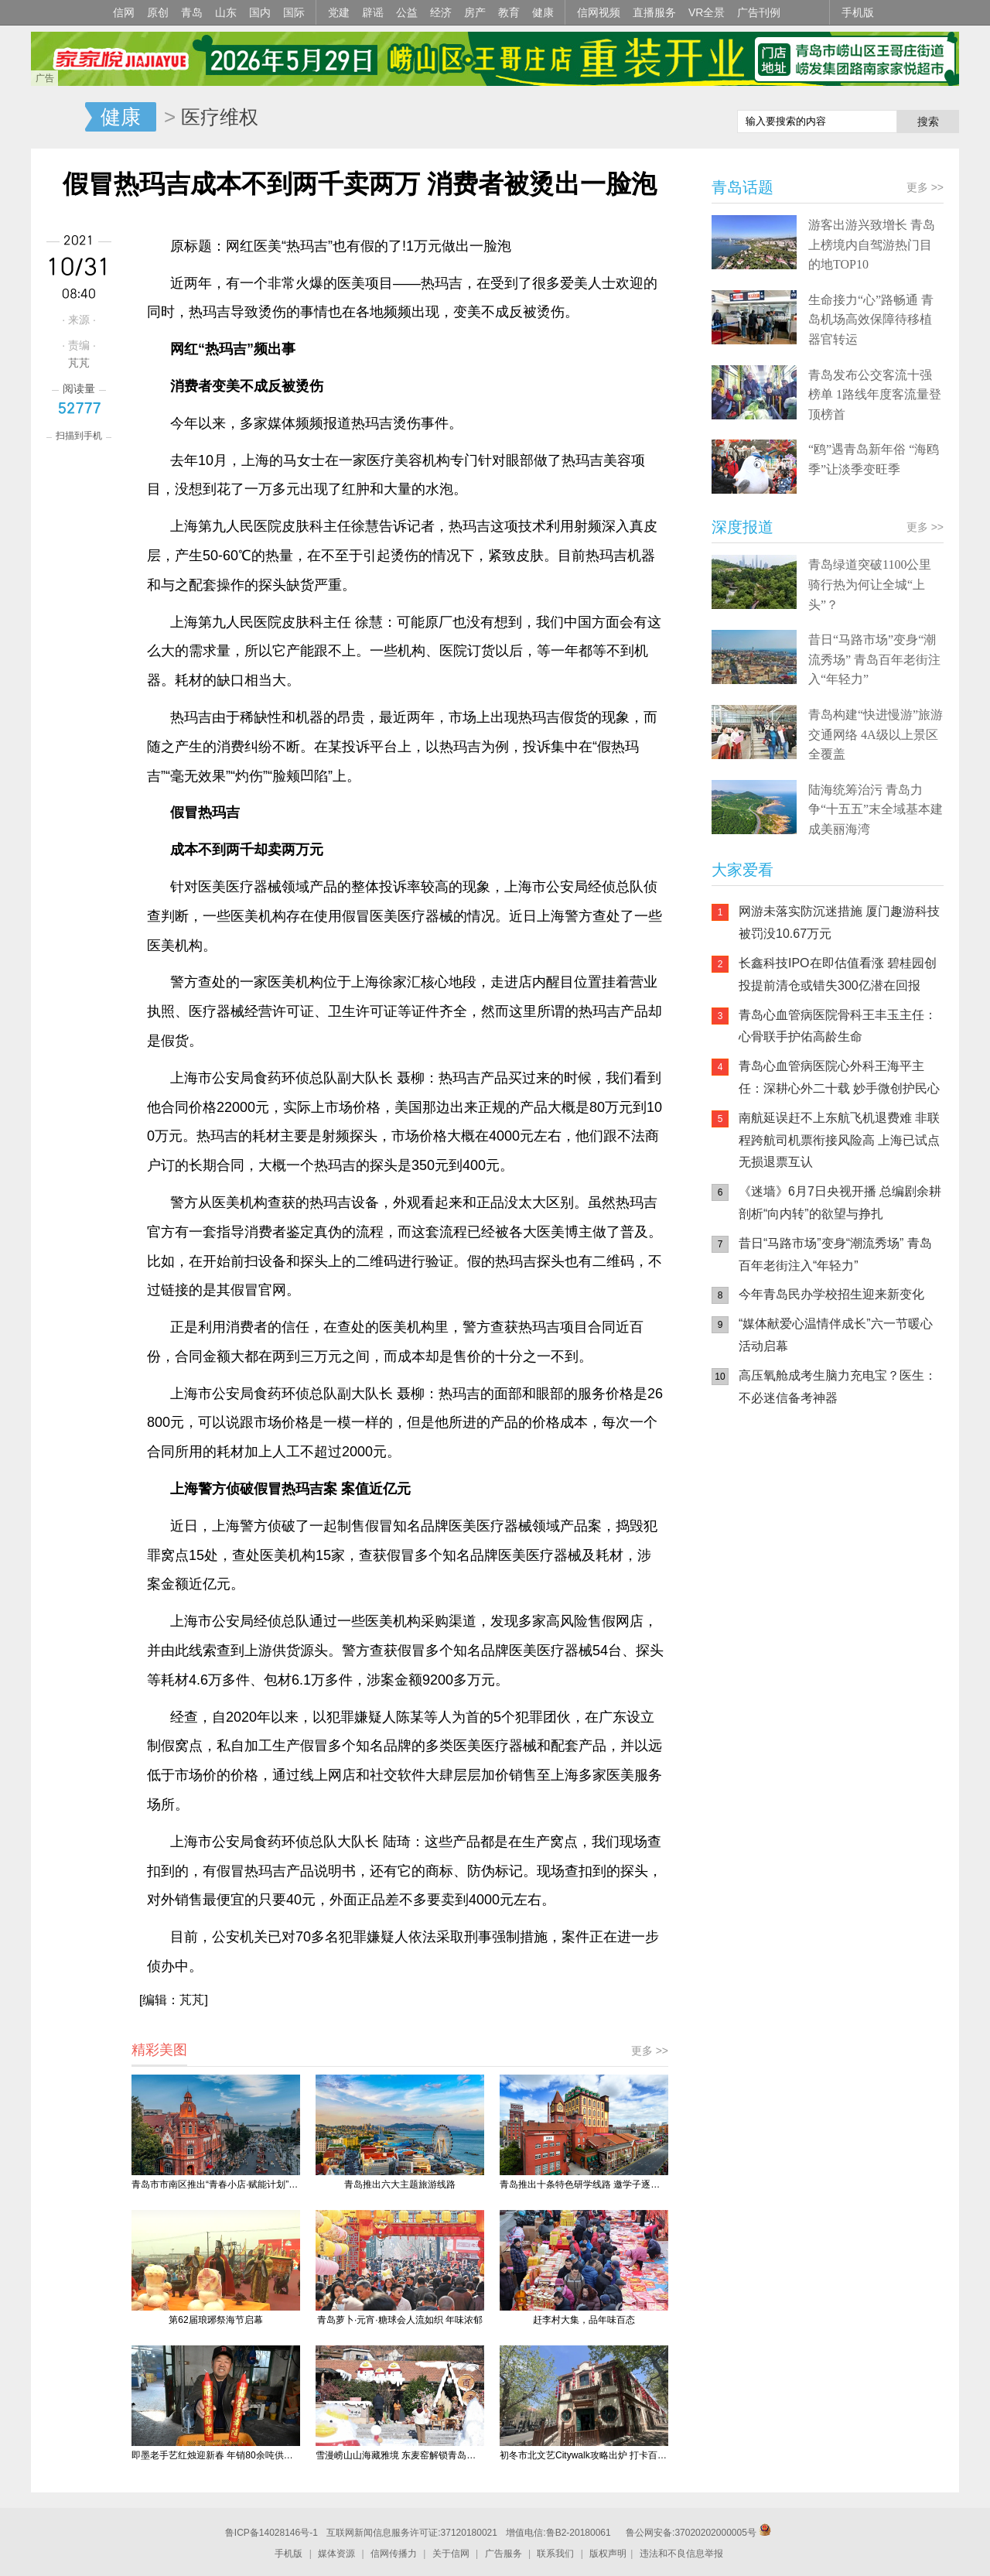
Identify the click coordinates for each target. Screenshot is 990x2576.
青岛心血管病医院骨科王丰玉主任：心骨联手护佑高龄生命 (838, 1026)
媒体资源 (336, 2553)
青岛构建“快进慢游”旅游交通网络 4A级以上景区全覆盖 (875, 734)
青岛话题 (742, 187)
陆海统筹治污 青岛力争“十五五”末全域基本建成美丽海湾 (875, 809)
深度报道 (742, 526)
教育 (509, 12)
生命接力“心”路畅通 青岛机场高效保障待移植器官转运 (871, 319)
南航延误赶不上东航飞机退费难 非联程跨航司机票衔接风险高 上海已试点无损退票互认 (839, 1140)
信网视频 (598, 12)
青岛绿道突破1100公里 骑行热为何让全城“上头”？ (869, 584)
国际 (294, 12)
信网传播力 (393, 2553)
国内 (260, 12)
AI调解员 (850, 1579)
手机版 (858, 12)
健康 (543, 12)
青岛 (192, 12)
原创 (158, 12)
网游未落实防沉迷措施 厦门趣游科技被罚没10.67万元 (839, 922)
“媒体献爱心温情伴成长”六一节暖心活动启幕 (836, 1335)
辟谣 (373, 12)
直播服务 (654, 12)
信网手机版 (758, 1517)
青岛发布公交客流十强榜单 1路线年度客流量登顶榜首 (874, 394)
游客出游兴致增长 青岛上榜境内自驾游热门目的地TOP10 (871, 244)
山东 (226, 12)
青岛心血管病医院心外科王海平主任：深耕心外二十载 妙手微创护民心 (839, 1077)
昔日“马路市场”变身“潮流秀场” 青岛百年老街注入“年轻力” (874, 659)
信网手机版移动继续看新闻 (645, 118)
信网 (124, 12)
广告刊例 (758, 12)
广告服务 (503, 2553)
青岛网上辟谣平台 (758, 1579)
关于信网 (450, 2553)
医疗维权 (219, 117)
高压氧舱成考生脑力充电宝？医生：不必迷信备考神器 (838, 1386)
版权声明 (607, 2553)
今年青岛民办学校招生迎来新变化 (831, 1294)
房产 (475, 12)
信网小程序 (850, 1517)
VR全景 (706, 12)
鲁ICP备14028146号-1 (271, 2532)
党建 (339, 12)
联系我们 (555, 2553)
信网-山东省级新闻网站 (58, 117)
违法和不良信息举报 (681, 2553)
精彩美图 (159, 2050)
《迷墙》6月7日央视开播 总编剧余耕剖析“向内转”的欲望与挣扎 (840, 1202)
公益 (407, 12)
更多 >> (649, 2050)
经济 (441, 12)
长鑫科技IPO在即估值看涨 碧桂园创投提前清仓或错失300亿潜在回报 (838, 974)
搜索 (928, 121)
